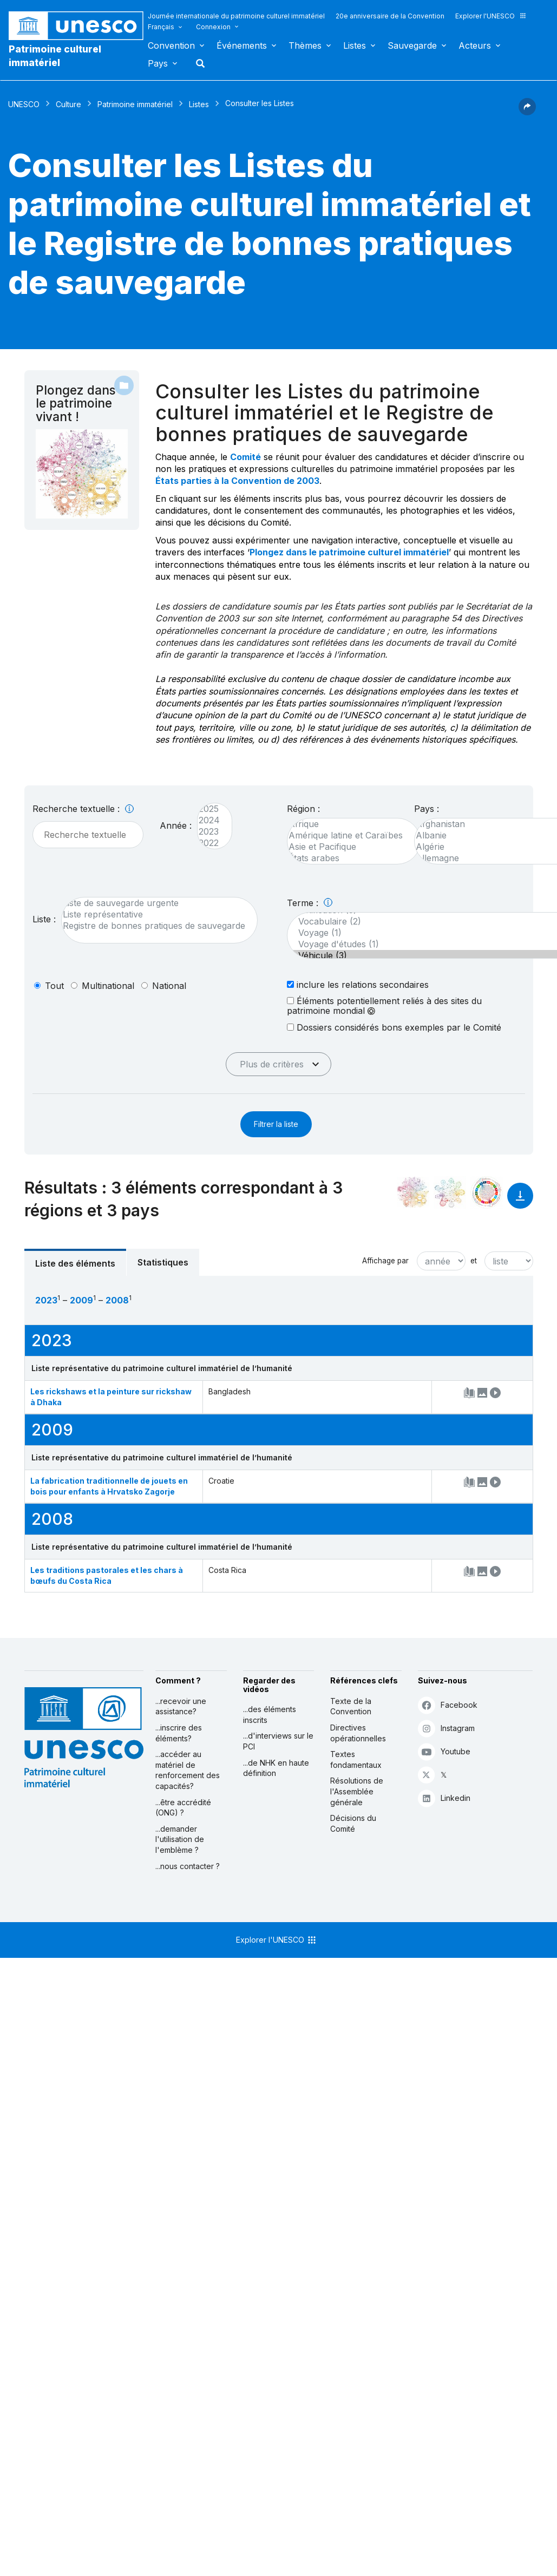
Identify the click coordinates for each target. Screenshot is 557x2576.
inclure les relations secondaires (358, 984)
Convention (171, 45)
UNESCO (24, 104)
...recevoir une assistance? (180, 1706)
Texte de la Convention (350, 1706)
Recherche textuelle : (83, 808)
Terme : (309, 902)
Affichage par (385, 1260)
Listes (354, 45)
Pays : (426, 808)
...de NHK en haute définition (276, 1768)
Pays (158, 63)
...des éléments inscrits (269, 1715)
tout (54, 985)
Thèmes (305, 45)
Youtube (444, 1751)
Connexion (213, 27)
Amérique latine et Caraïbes (348, 835)
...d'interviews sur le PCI (278, 1741)
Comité (245, 456)
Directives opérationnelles (358, 1733)
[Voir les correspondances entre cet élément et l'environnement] (450, 1192)
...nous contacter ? (187, 1866)
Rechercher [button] (197, 63)
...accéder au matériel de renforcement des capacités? (187, 1770)
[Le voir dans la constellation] (413, 1192)
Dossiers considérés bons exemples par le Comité (394, 1027)
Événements (242, 45)
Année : (176, 825)
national (169, 985)
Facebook (447, 1704)
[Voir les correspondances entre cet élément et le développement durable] (486, 1192)
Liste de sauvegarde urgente (154, 903)
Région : (303, 808)
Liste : (44, 919)
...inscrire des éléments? (178, 1733)
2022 (209, 843)
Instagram (446, 1728)
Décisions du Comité (353, 1823)
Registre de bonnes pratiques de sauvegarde (154, 926)
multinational (108, 985)
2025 (209, 809)
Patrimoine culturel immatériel (55, 55)
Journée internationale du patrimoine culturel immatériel (236, 16)
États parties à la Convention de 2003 (237, 480)
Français (161, 27)
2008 (117, 1300)
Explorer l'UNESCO (491, 16)
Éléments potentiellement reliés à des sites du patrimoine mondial (384, 1005)
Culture (68, 104)
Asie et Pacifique (348, 847)
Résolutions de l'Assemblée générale (356, 1791)
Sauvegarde (412, 45)
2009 (81, 1300)
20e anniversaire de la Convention (390, 16)
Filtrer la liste (276, 1124)
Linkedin (444, 1798)
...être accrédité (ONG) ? (183, 1808)
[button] (527, 112)
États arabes (348, 858)
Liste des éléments (75, 1263)
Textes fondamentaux (356, 1759)
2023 (209, 831)
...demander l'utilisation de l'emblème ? (179, 1839)
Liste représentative (154, 914)
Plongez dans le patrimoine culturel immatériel (349, 552)
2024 (209, 820)
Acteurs (474, 45)
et (473, 1260)
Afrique (348, 824)
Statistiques (162, 1262)
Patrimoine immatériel (135, 104)
